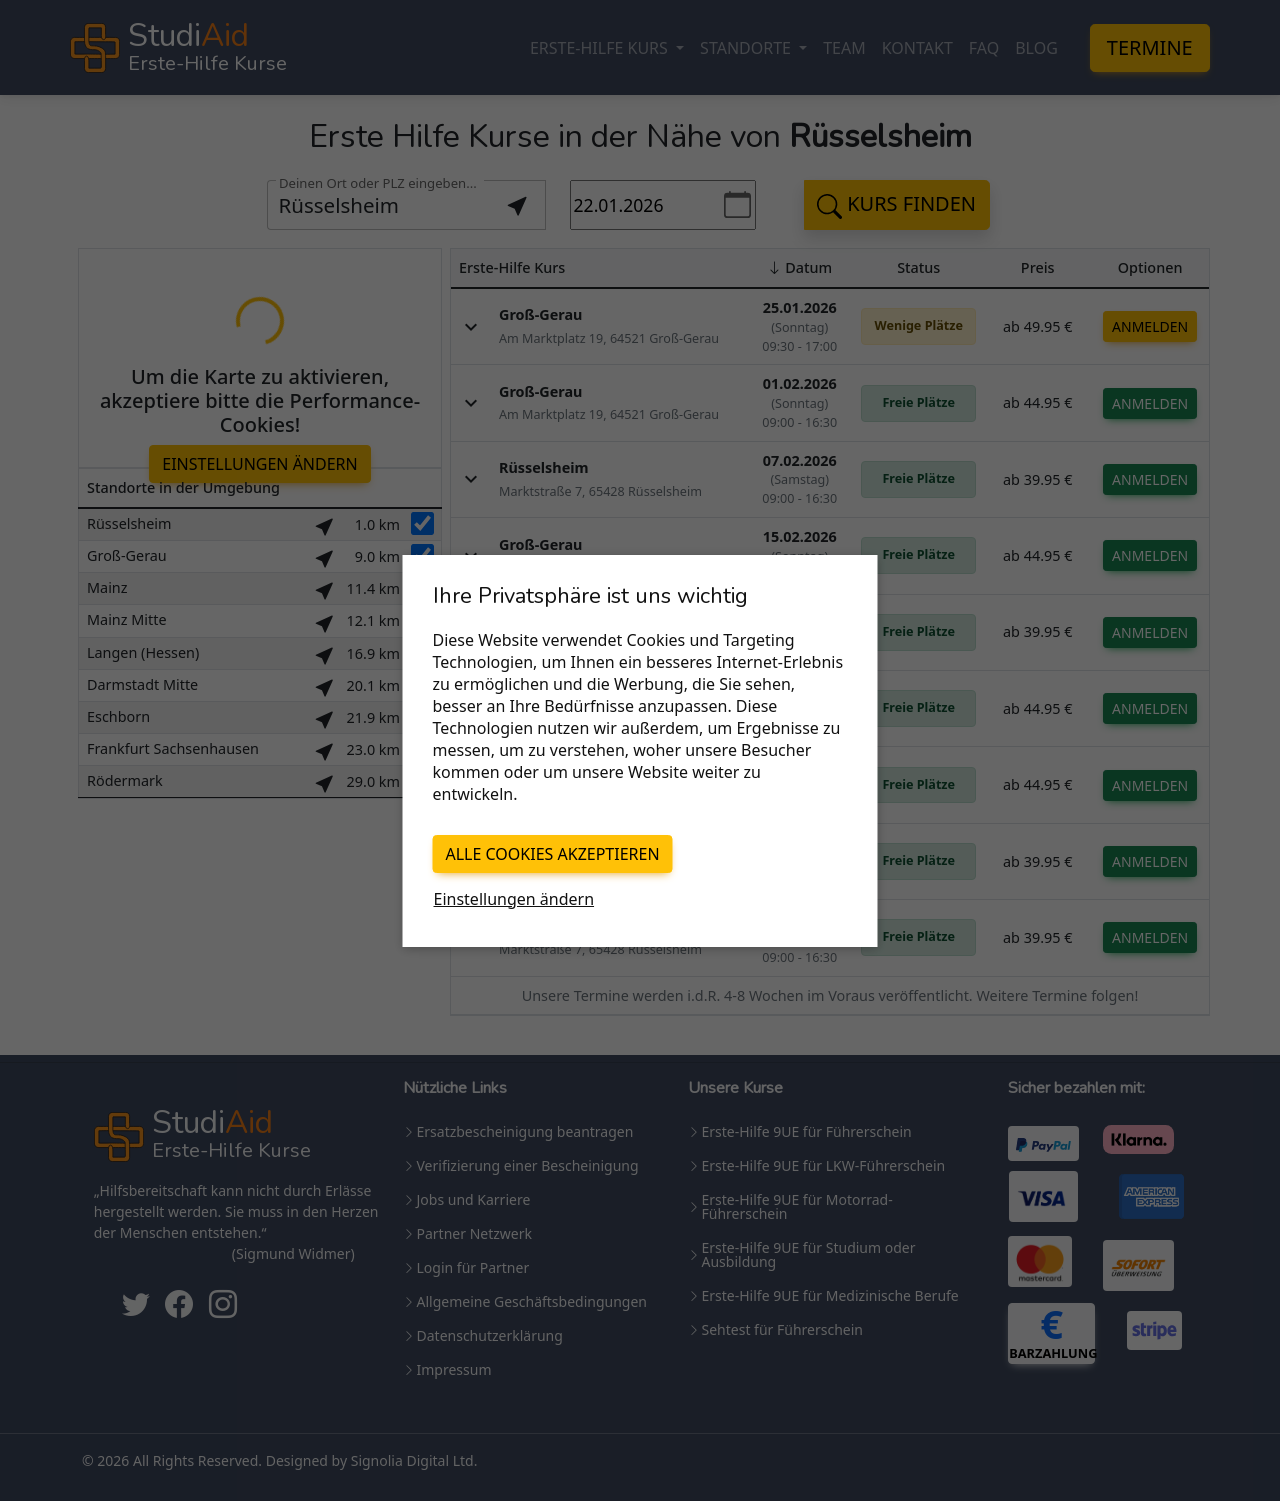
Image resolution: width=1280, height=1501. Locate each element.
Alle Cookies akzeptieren (553, 854)
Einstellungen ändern (514, 899)
